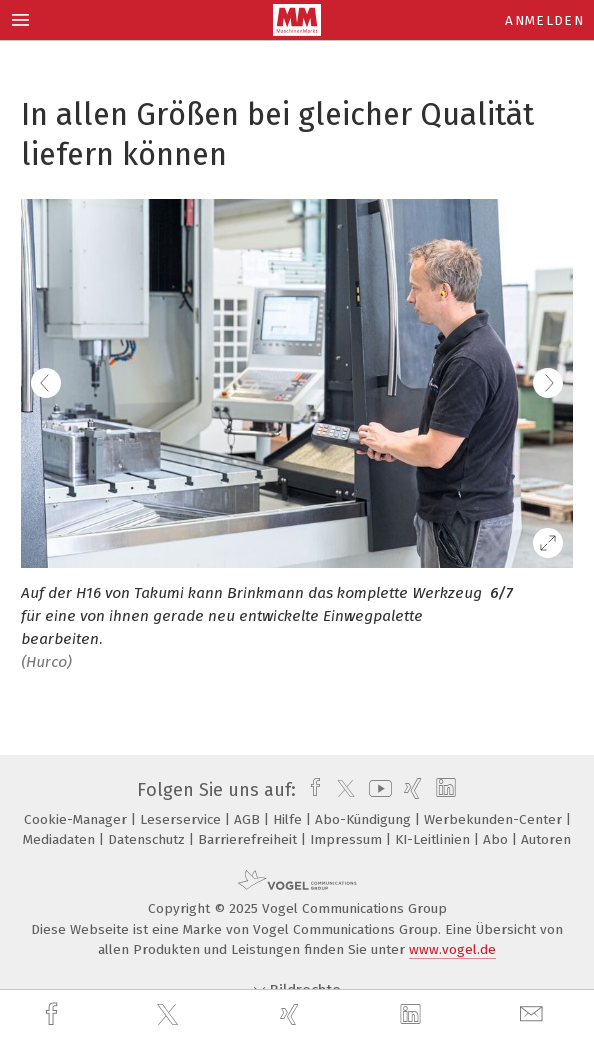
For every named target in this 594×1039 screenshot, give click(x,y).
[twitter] (170, 1015)
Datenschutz (148, 839)
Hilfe (289, 819)
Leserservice (182, 819)
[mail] (534, 1014)
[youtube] (377, 790)
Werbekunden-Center (495, 819)
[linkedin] (413, 1015)
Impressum (348, 839)
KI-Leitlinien (434, 839)
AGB (249, 819)
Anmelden (544, 20)
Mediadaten (61, 839)
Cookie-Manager (77, 819)
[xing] (292, 1014)
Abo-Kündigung (365, 819)
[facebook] (54, 1014)
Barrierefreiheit (249, 839)
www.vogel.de (452, 949)
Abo (497, 839)
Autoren (546, 839)
